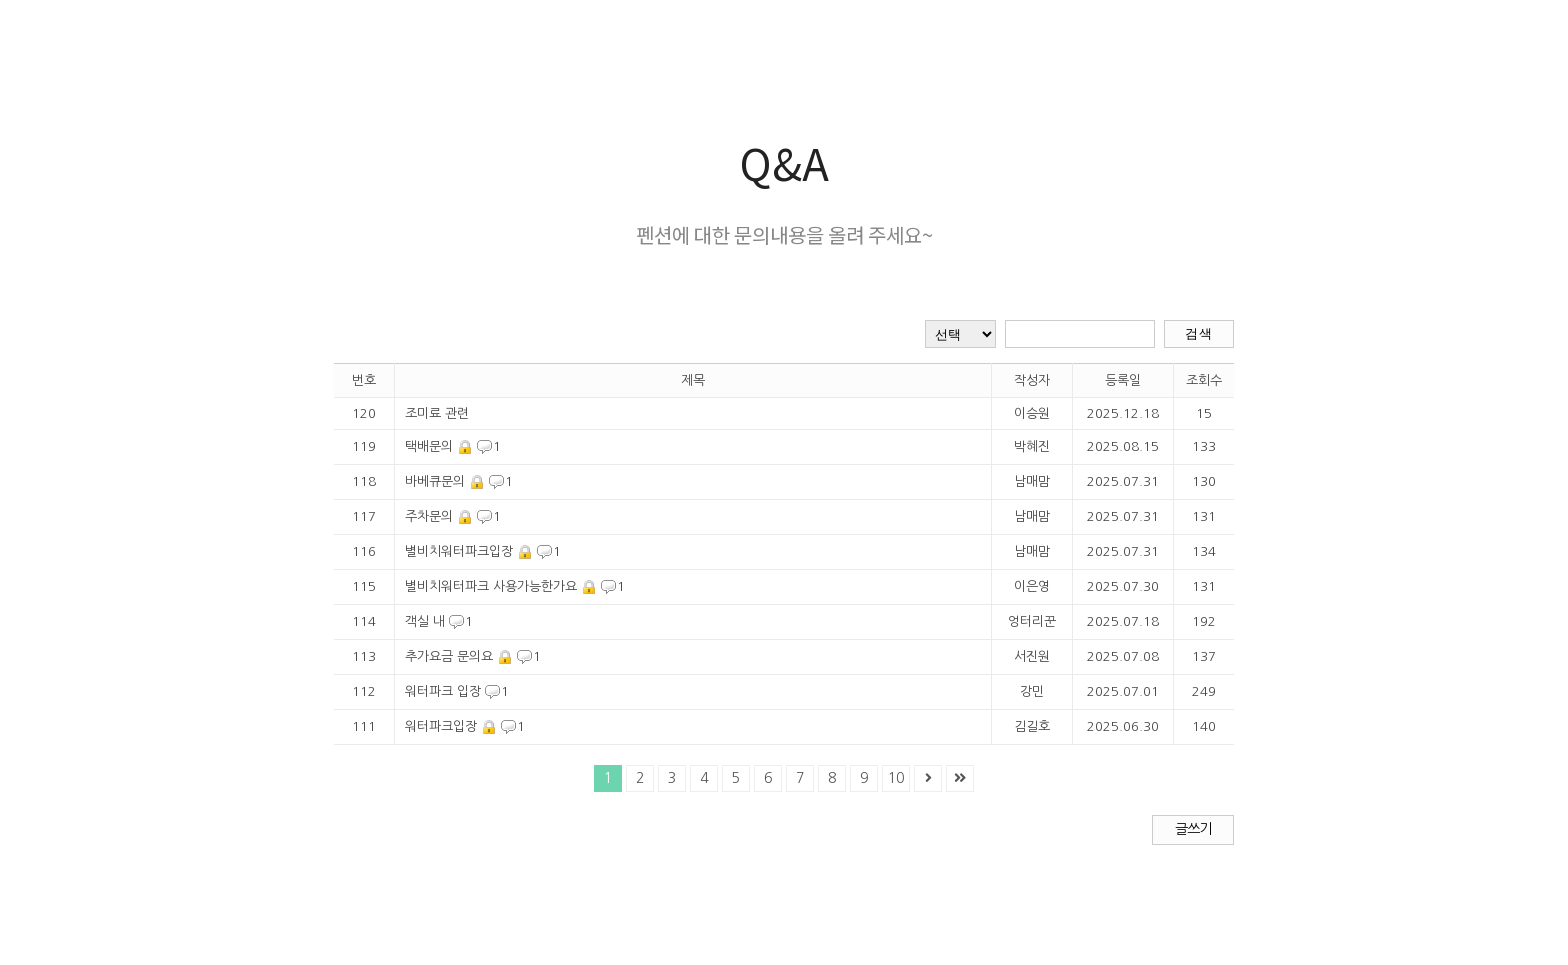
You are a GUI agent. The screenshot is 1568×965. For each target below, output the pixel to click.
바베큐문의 (435, 481)
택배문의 (429, 446)
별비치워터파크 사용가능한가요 (491, 586)
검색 (1198, 333)
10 (896, 778)
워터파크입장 (441, 726)
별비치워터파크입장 (459, 551)
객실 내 (425, 621)
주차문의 (429, 516)
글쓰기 (1193, 829)
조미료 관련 (437, 413)
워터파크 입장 (443, 691)
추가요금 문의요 (449, 656)
